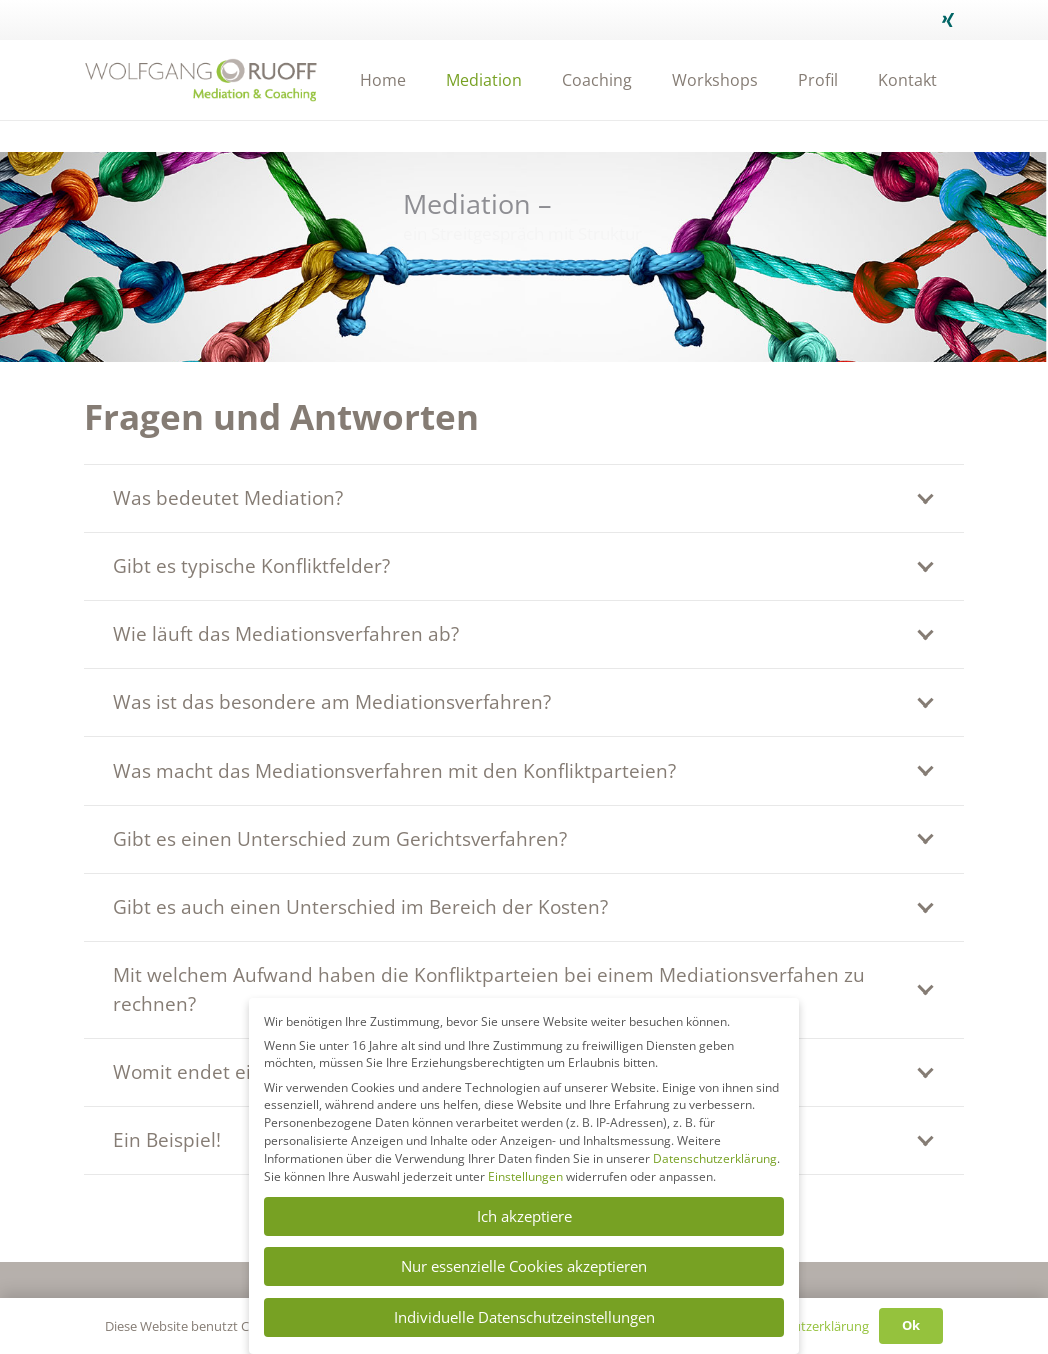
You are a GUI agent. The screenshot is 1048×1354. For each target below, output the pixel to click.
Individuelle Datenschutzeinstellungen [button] (524, 1317)
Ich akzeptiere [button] (524, 1216)
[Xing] (948, 20)
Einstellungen (525, 1176)
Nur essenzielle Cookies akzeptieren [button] (524, 1266)
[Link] (201, 80)
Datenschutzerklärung (715, 1158)
